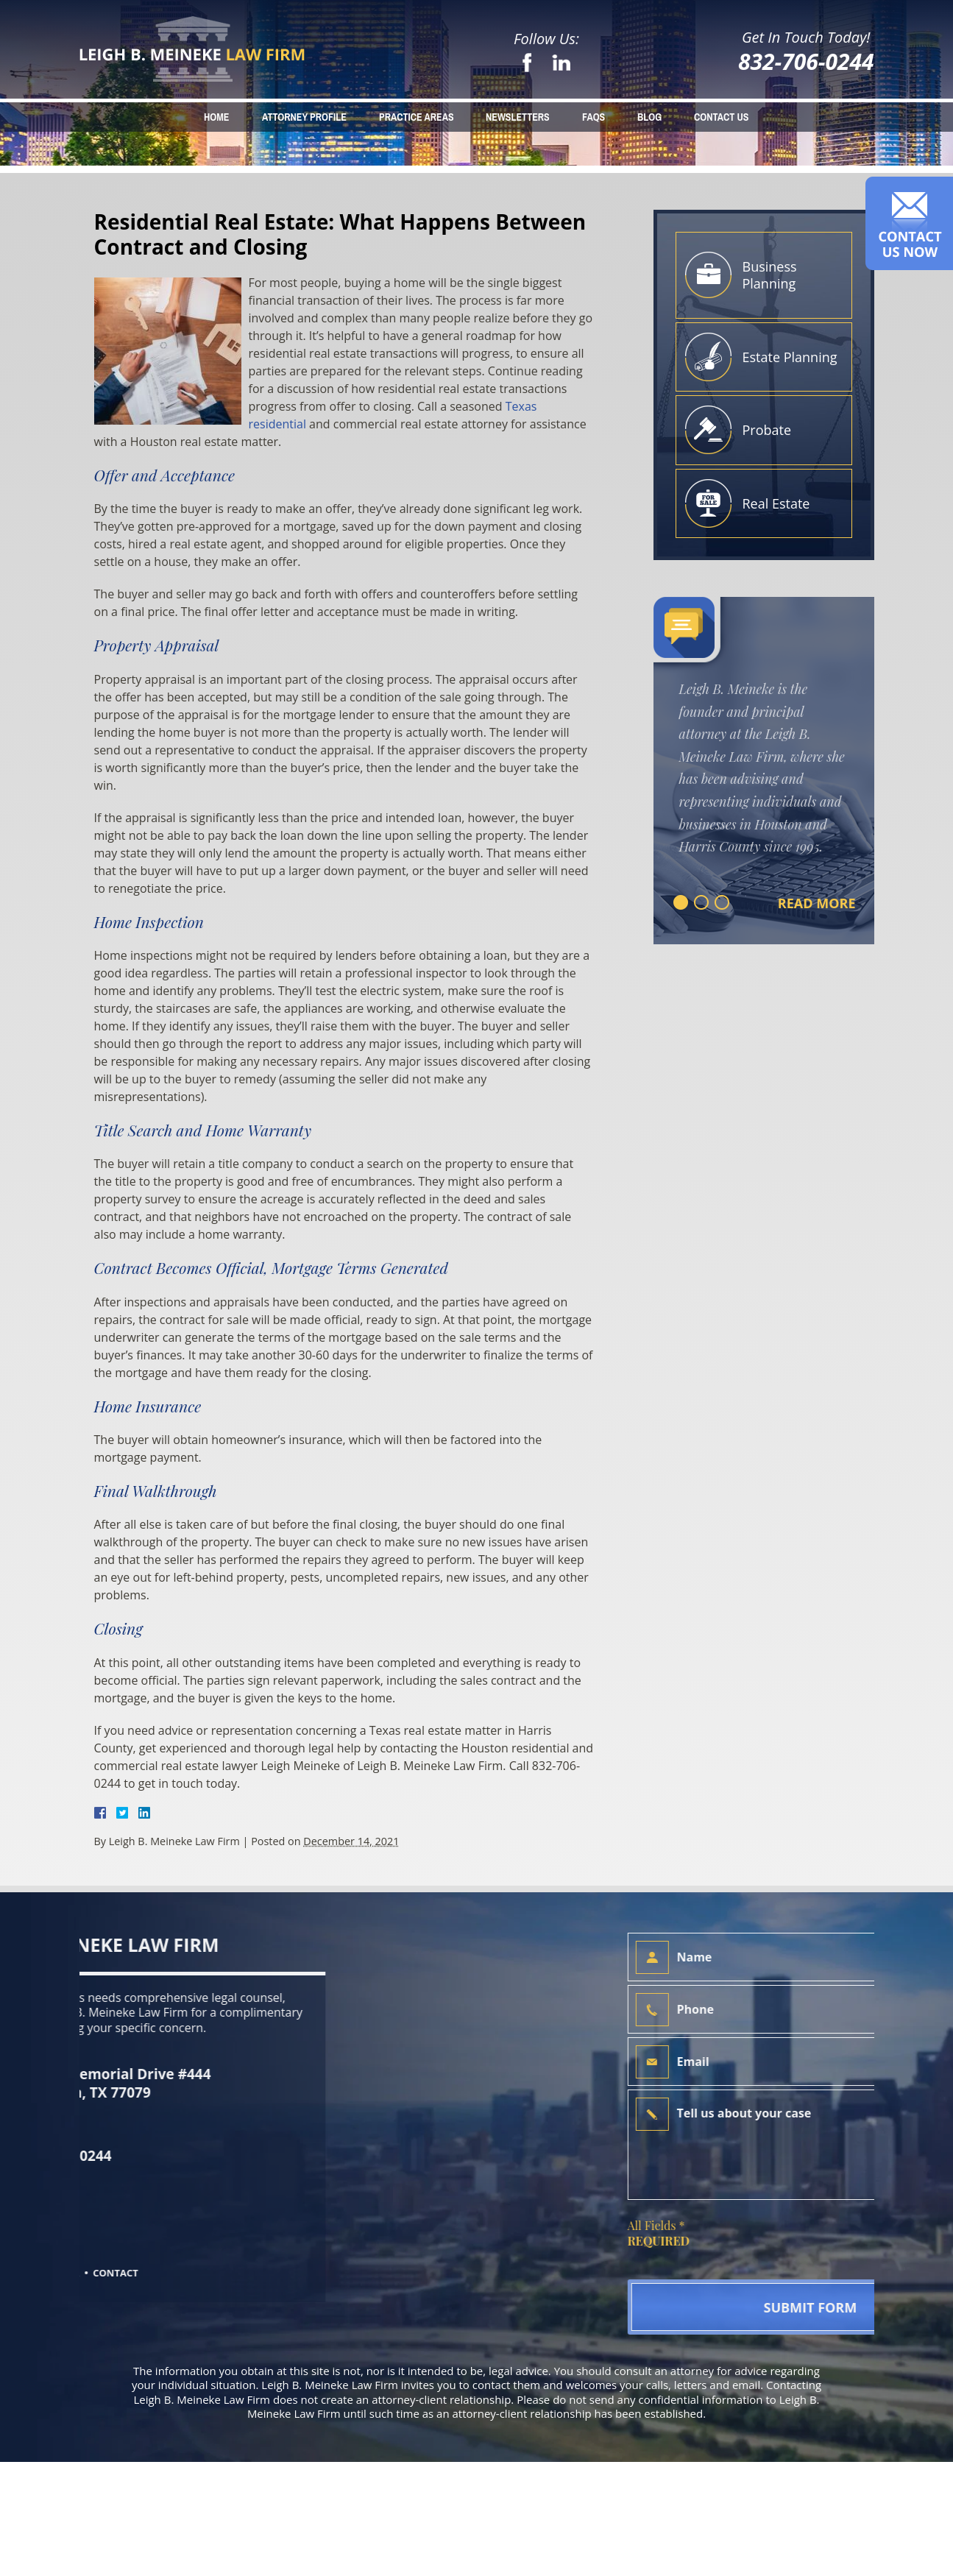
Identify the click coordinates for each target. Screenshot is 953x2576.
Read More (817, 903)
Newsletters (518, 117)
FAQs (593, 117)
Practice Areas (416, 117)
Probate (767, 430)
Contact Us (721, 117)
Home (216, 117)
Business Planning (770, 275)
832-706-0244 (806, 61)
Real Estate (776, 503)
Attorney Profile (304, 117)
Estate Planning (790, 357)
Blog (649, 117)
